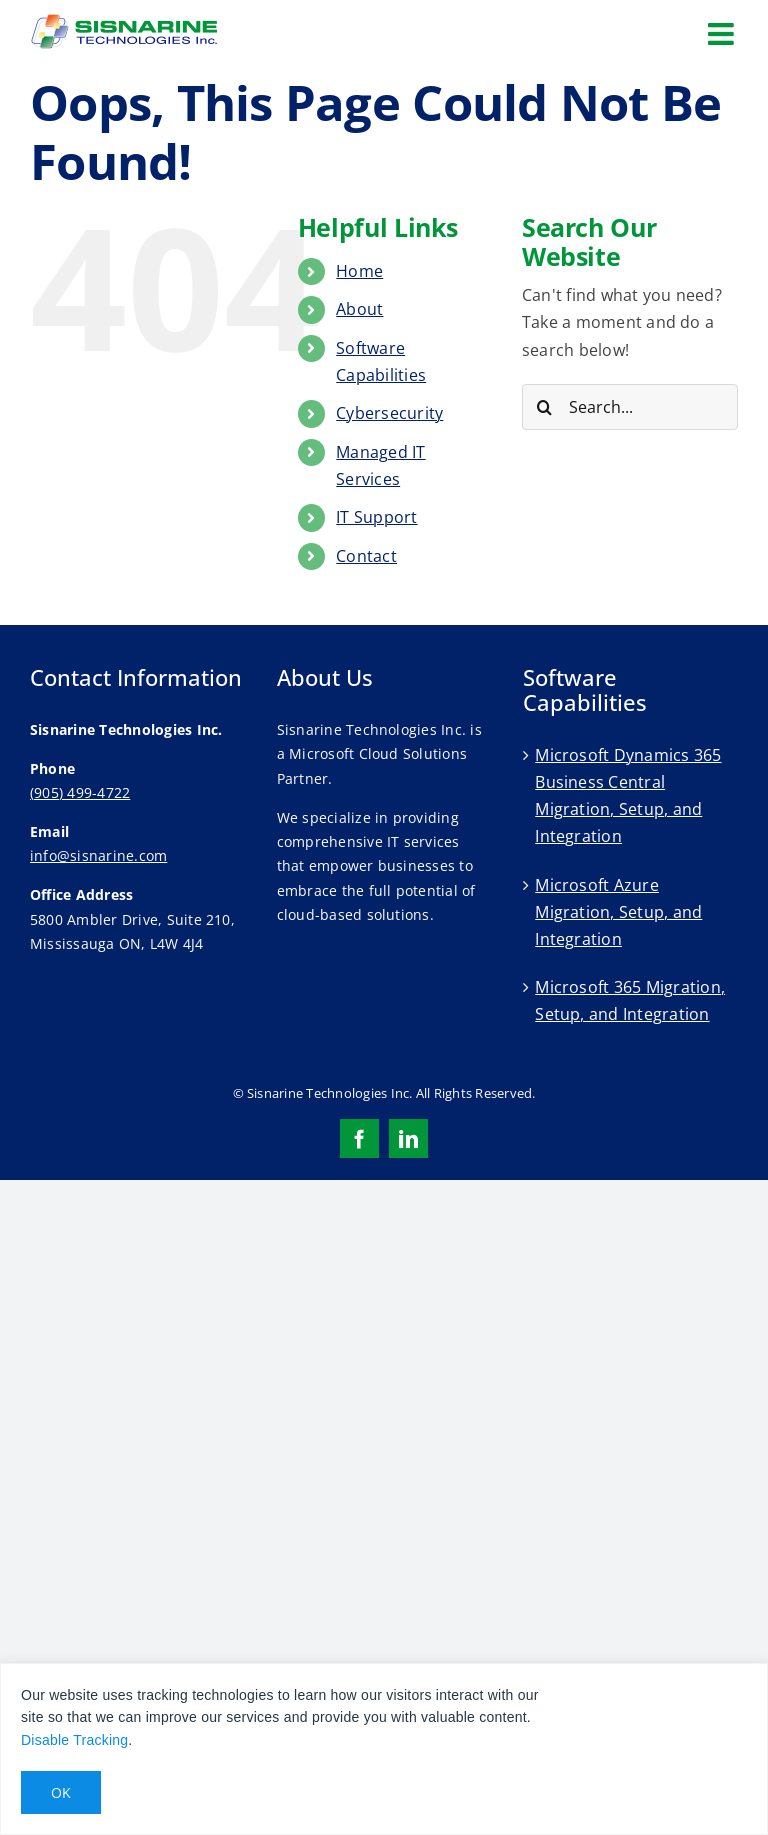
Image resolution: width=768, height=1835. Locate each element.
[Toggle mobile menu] (723, 34)
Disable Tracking (74, 1740)
